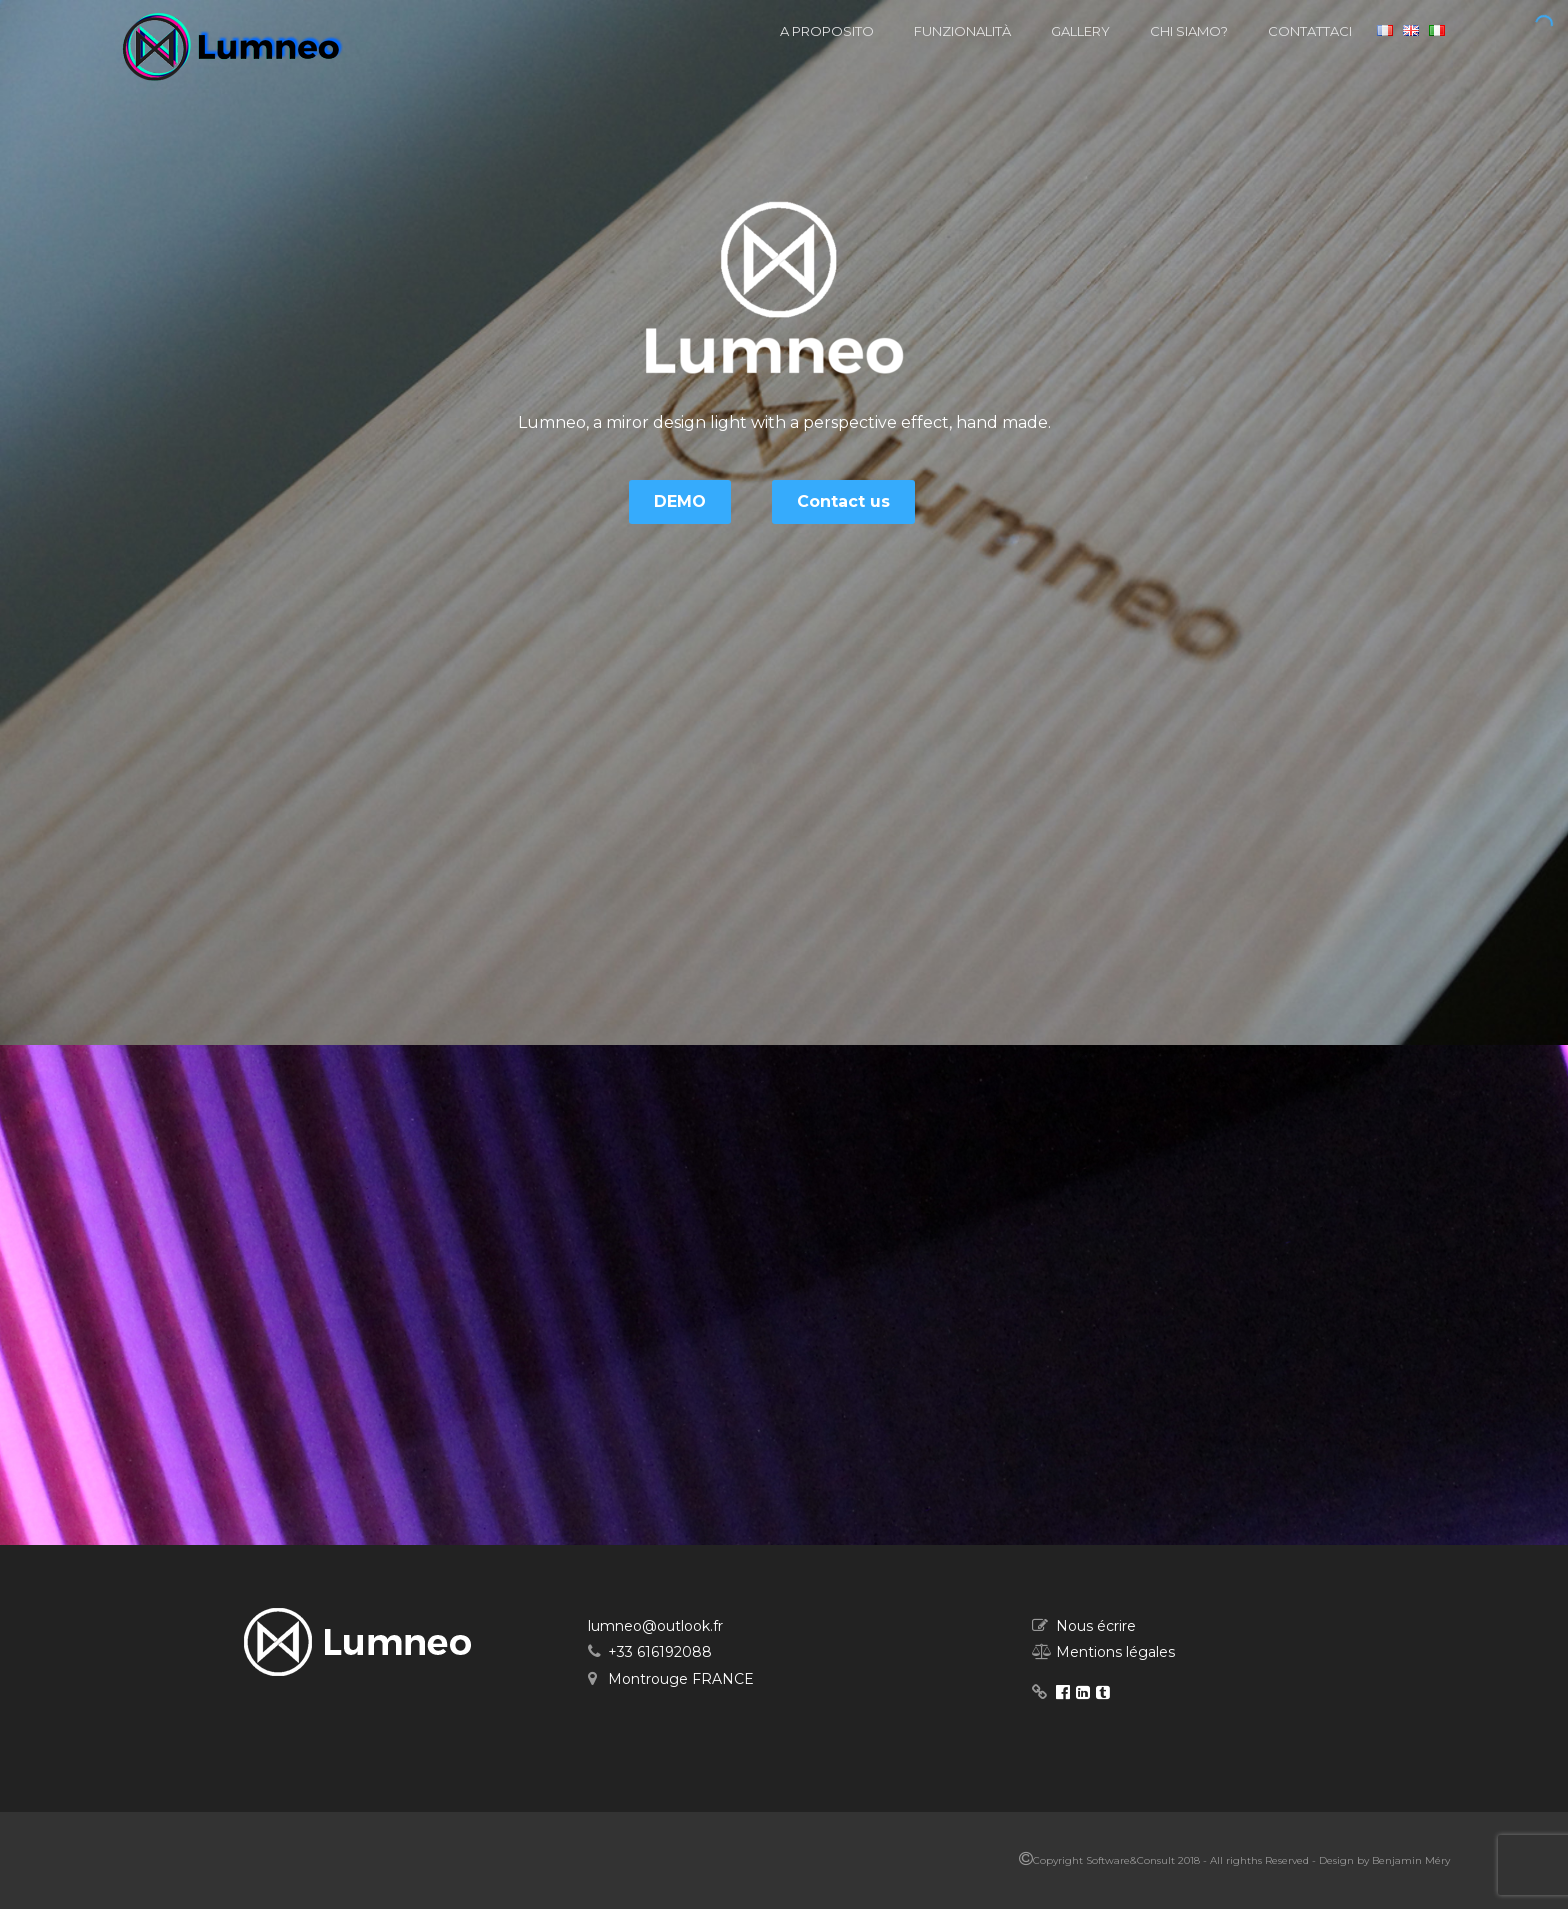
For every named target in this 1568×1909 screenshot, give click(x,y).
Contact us (843, 501)
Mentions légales (1115, 1652)
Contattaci (1310, 31)
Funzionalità (962, 31)
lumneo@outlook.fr (655, 1626)
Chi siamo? (1189, 31)
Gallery (1080, 31)
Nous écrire (1096, 1626)
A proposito (827, 31)
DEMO (680, 501)
